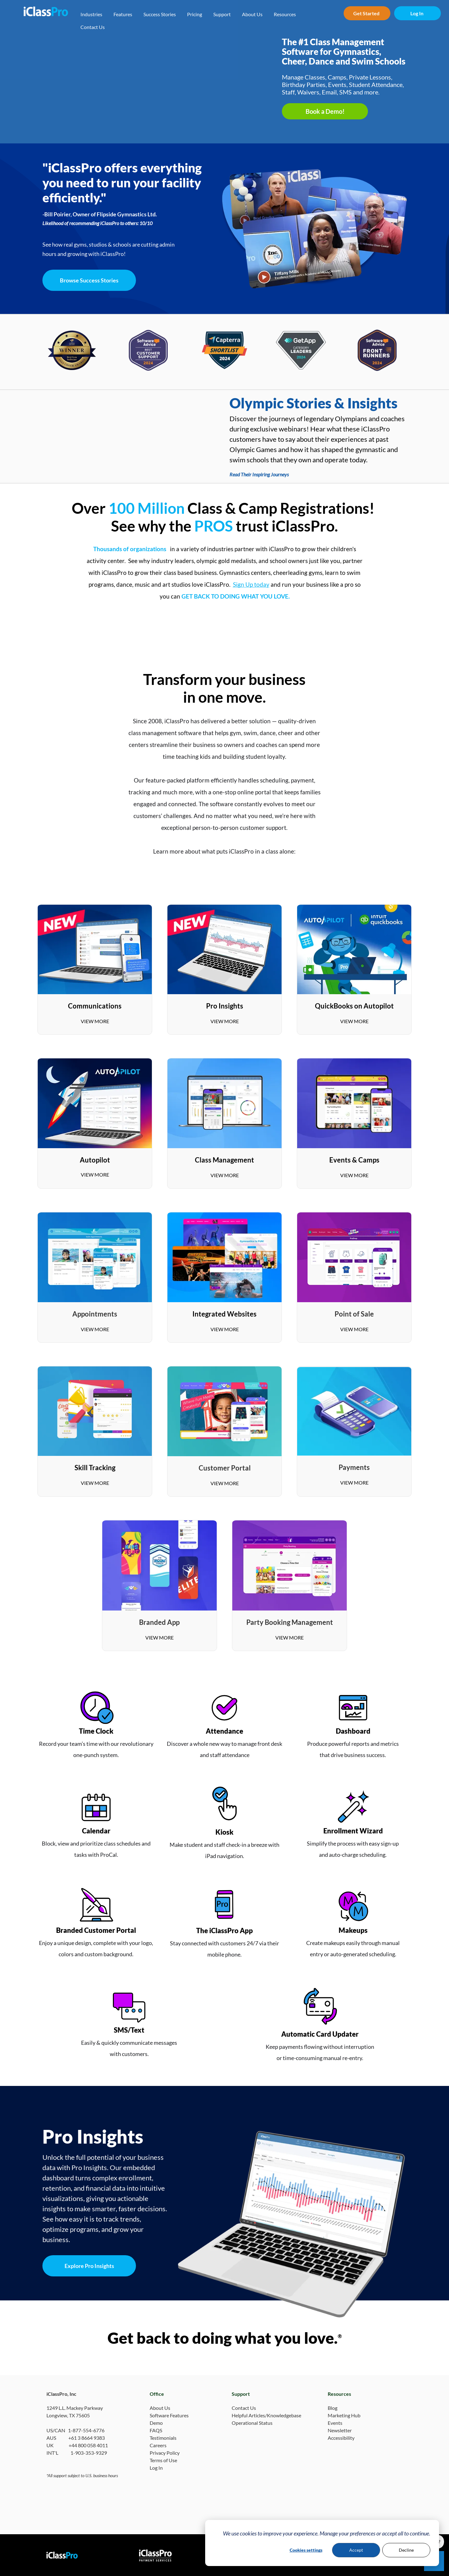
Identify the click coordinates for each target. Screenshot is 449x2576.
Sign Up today (251, 584)
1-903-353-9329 (88, 2453)
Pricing (194, 14)
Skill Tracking (95, 1467)
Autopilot (95, 1160)
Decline (406, 2550)
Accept (356, 2550)
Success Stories (159, 14)
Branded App (159, 1622)
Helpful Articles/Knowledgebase (266, 2415)
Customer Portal (225, 1468)
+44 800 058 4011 (88, 2445)
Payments (354, 1467)
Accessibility (341, 2438)
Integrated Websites (224, 1314)
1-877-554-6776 (86, 2430)
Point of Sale (354, 1314)
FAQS (156, 2430)
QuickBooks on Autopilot (354, 1006)
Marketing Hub (344, 2415)
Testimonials (163, 2438)
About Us (252, 14)
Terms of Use (163, 2460)
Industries (91, 14)
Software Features (169, 2415)
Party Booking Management (289, 1622)
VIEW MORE (95, 1021)
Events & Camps (354, 1160)
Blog (332, 2408)
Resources (285, 14)
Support (222, 14)
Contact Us (92, 27)
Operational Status (252, 2423)
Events (335, 2423)
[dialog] (322, 2543)
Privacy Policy (165, 2453)
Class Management (224, 1160)
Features (122, 14)
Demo (156, 2423)
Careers (158, 2445)
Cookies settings (306, 2550)
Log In (156, 2468)
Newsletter (340, 2430)
